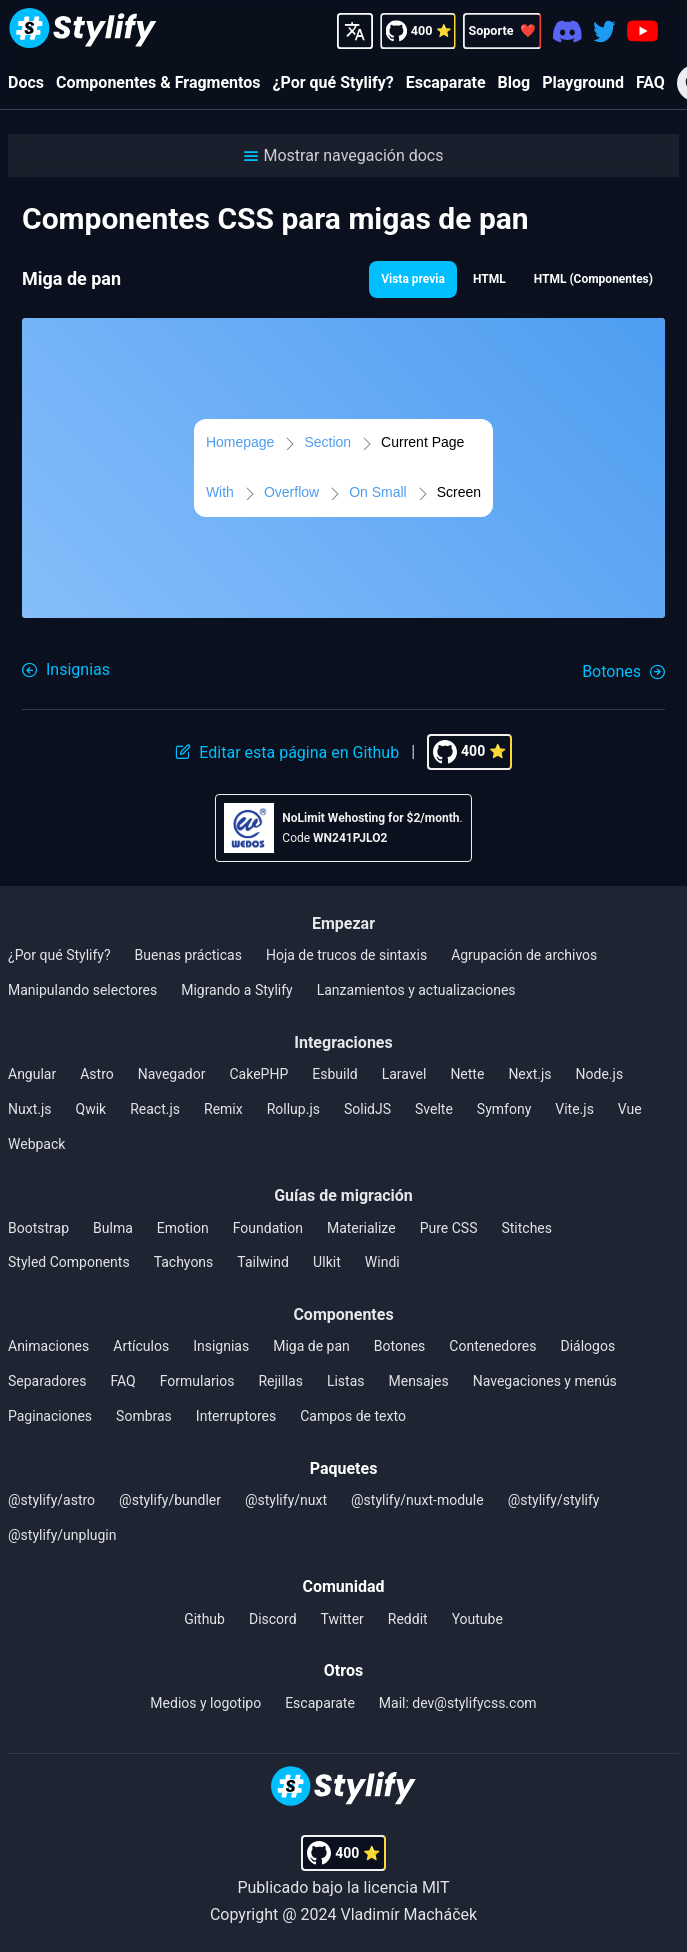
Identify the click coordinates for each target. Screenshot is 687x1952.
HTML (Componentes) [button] (593, 279)
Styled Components (69, 1262)
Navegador (172, 1074)
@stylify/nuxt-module (417, 1500)
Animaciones (48, 1346)
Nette (467, 1074)
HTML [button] (489, 279)
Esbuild (334, 1074)
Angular (32, 1074)
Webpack (36, 1144)
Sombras (144, 1416)
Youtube (477, 1619)
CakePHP (258, 1074)
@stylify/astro (51, 1500)
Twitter (342, 1619)
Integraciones (343, 1042)
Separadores (47, 1381)
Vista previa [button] (413, 279)
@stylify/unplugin (62, 1535)
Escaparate (446, 82)
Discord (273, 1619)
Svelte (434, 1109)
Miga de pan (311, 1346)
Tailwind (263, 1262)
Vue (630, 1109)
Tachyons (184, 1262)
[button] (343, 155)
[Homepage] (83, 30)
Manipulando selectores (82, 990)
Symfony (504, 1109)
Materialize (361, 1228)
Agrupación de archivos (524, 955)
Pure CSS (449, 1228)
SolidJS (367, 1109)
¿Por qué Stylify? (333, 82)
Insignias (221, 1346)
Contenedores (492, 1346)
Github (204, 1619)
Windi (382, 1262)
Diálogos (587, 1346)
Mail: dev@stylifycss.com (458, 1703)
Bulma (113, 1228)
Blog (514, 82)
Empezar (343, 923)
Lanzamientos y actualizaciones (416, 990)
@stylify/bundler (170, 1500)
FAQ (650, 82)
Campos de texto (353, 1416)
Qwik (91, 1109)
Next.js (529, 1074)
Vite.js (574, 1109)
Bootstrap (38, 1228)
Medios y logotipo (205, 1703)
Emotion (183, 1228)
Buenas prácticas (188, 955)
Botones (400, 1346)
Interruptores (236, 1416)
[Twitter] (604, 30)
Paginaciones (50, 1416)
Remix (223, 1109)
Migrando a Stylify (237, 990)
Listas (346, 1381)
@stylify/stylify (554, 1500)
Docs (26, 82)
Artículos (141, 1346)
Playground (583, 82)
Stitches (526, 1228)
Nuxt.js (30, 1109)
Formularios (197, 1381)
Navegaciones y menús (545, 1381)
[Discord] (567, 30)
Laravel (404, 1074)
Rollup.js (293, 1109)
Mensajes (418, 1381)
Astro (97, 1074)
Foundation (268, 1228)
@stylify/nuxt (286, 1500)
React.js (155, 1109)
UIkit (327, 1262)
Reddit (408, 1619)
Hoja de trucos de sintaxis (346, 955)
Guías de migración (343, 1195)
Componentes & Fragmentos (158, 82)
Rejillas (280, 1381)
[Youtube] (642, 31)
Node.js (600, 1074)
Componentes (343, 1314)
